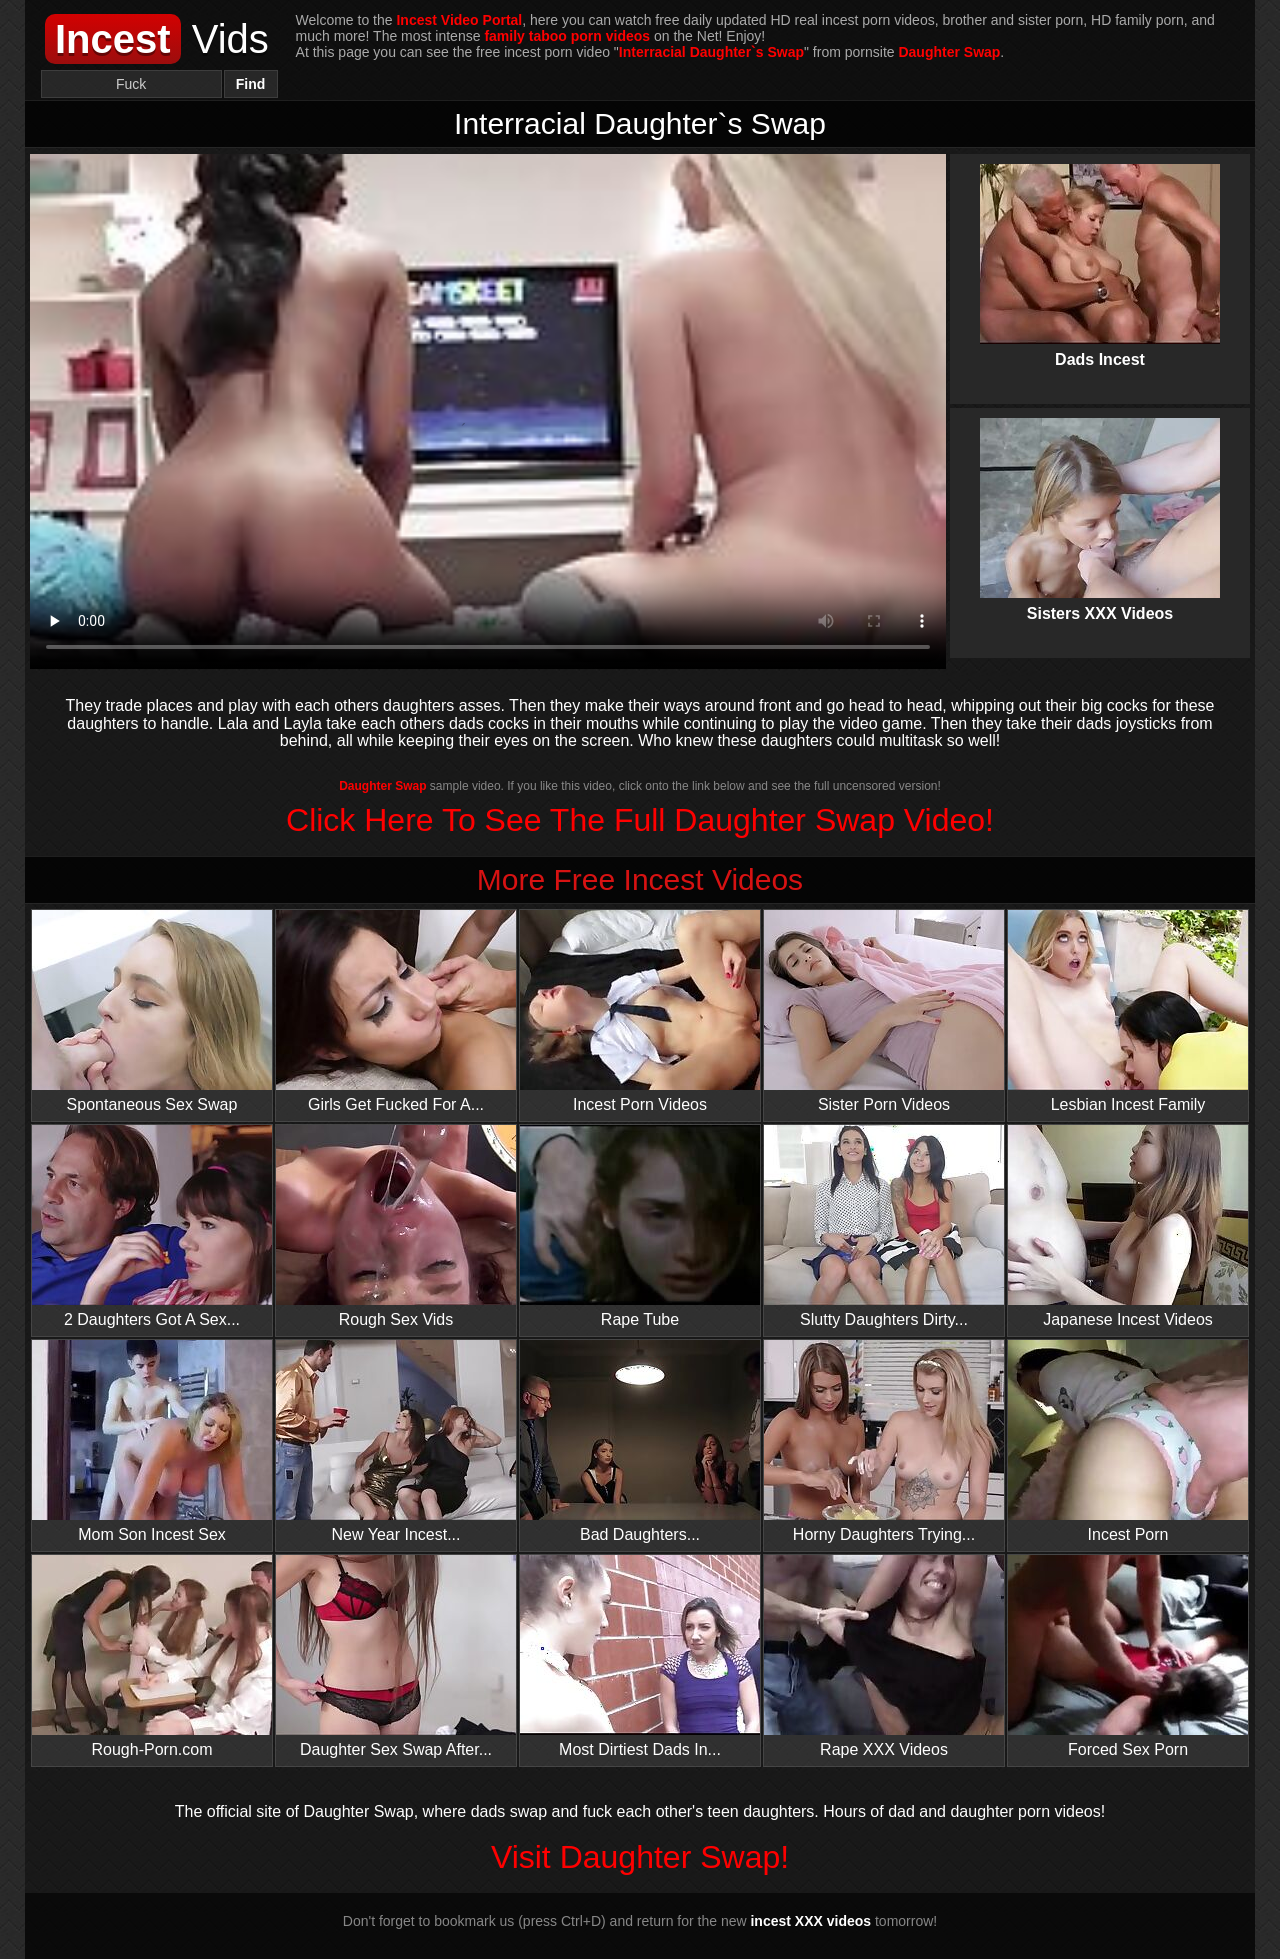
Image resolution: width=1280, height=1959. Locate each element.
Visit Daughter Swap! (640, 1857)
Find (251, 84)
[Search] (131, 84)
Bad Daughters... (640, 1441)
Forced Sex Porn (1128, 1656)
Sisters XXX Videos (1100, 503)
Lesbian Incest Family (1128, 1011)
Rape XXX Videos (884, 1656)
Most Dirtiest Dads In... (640, 1656)
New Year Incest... (396, 1441)
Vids (157, 39)
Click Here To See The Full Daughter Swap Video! (640, 820)
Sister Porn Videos (884, 1011)
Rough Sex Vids (396, 1226)
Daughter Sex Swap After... (396, 1656)
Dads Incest (1100, 249)
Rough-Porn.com (152, 1656)
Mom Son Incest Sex (152, 1441)
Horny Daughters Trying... (884, 1441)
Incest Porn (1128, 1441)
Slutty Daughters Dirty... (884, 1226)
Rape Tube (640, 1226)
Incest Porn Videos (640, 1011)
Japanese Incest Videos (1128, 1226)
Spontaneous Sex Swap (152, 1011)
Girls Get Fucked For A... (396, 1011)
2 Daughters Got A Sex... (152, 1226)
